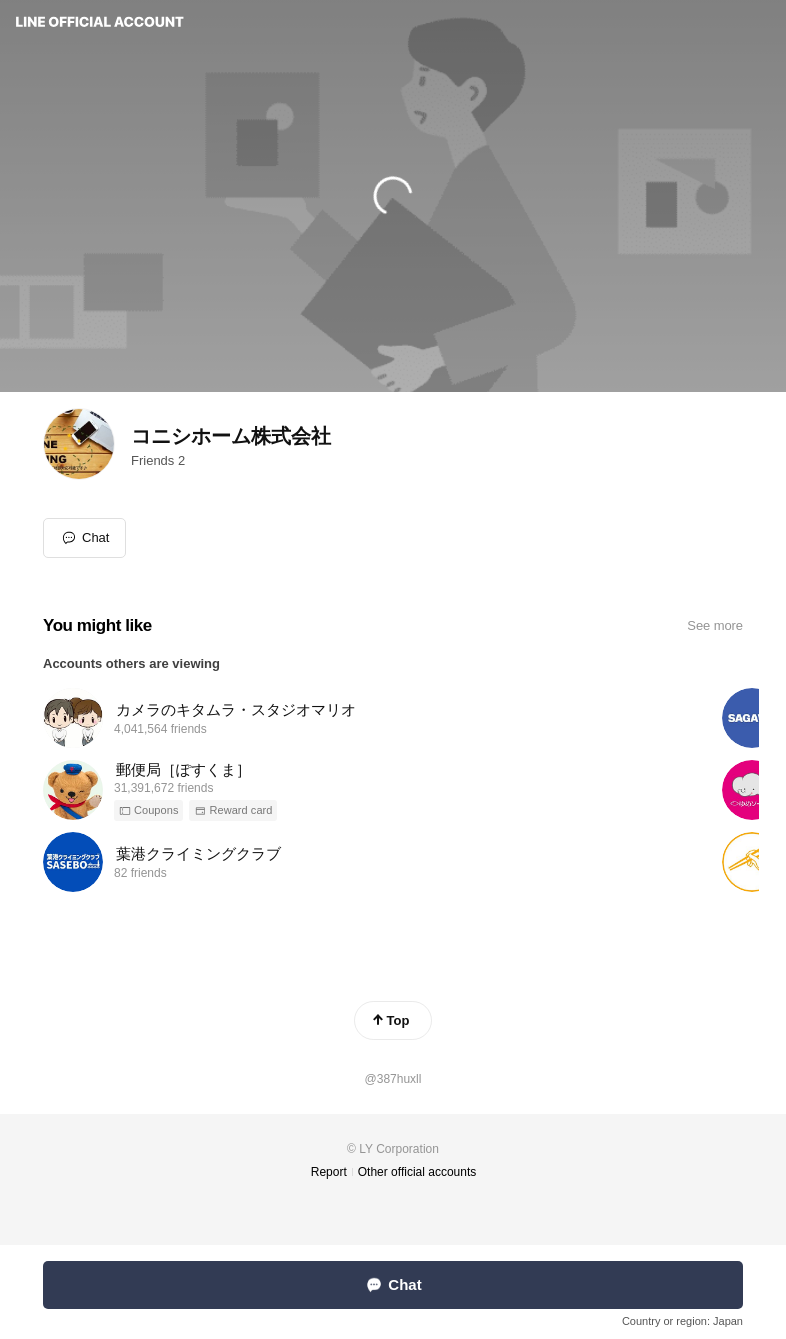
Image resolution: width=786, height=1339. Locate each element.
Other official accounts (417, 1172)
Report (329, 1172)
